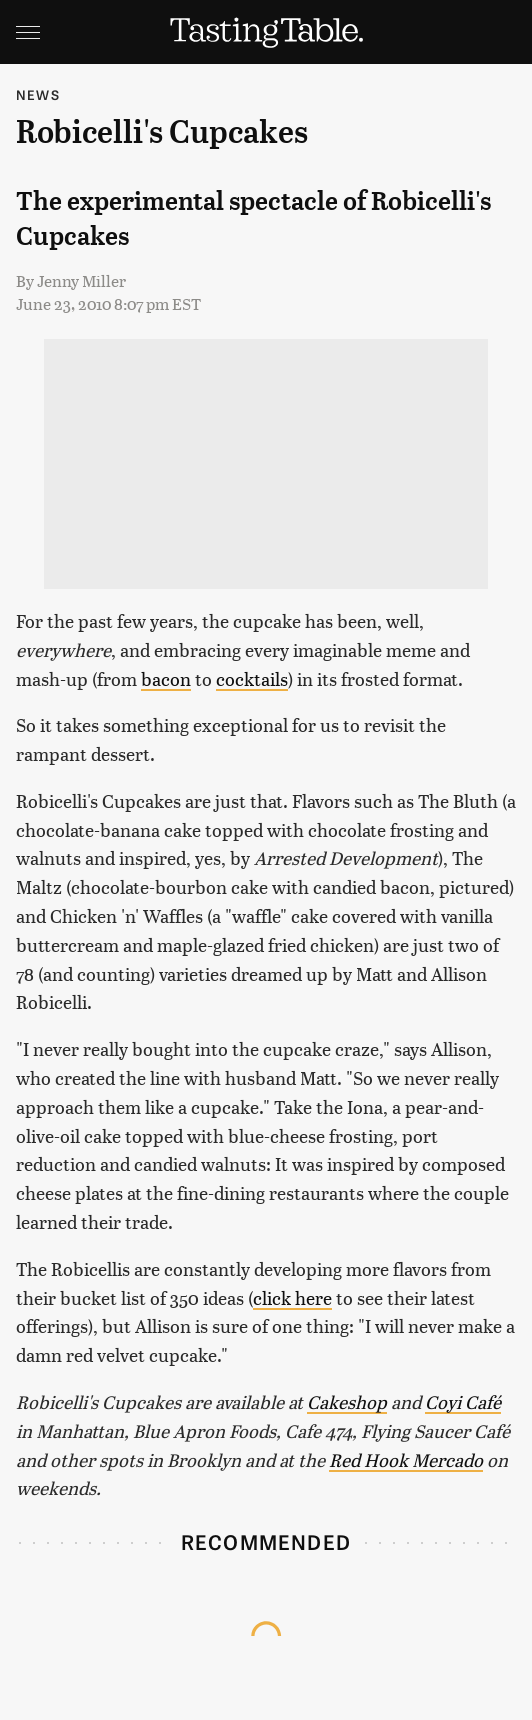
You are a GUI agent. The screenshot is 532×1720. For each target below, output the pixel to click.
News (38, 94)
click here (292, 1297)
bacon (166, 678)
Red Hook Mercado (406, 1459)
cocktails (252, 678)
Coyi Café (463, 1401)
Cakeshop (347, 1401)
